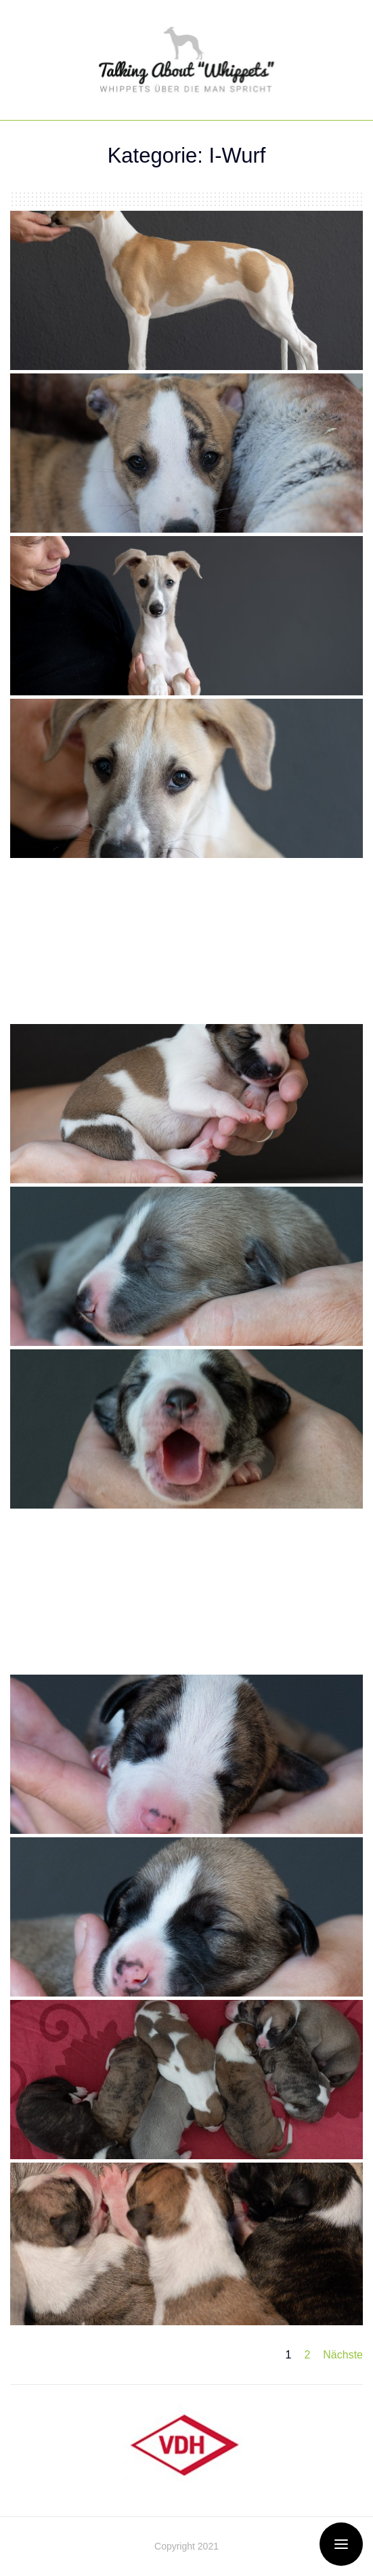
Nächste (343, 2354)
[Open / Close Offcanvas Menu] (341, 2544)
